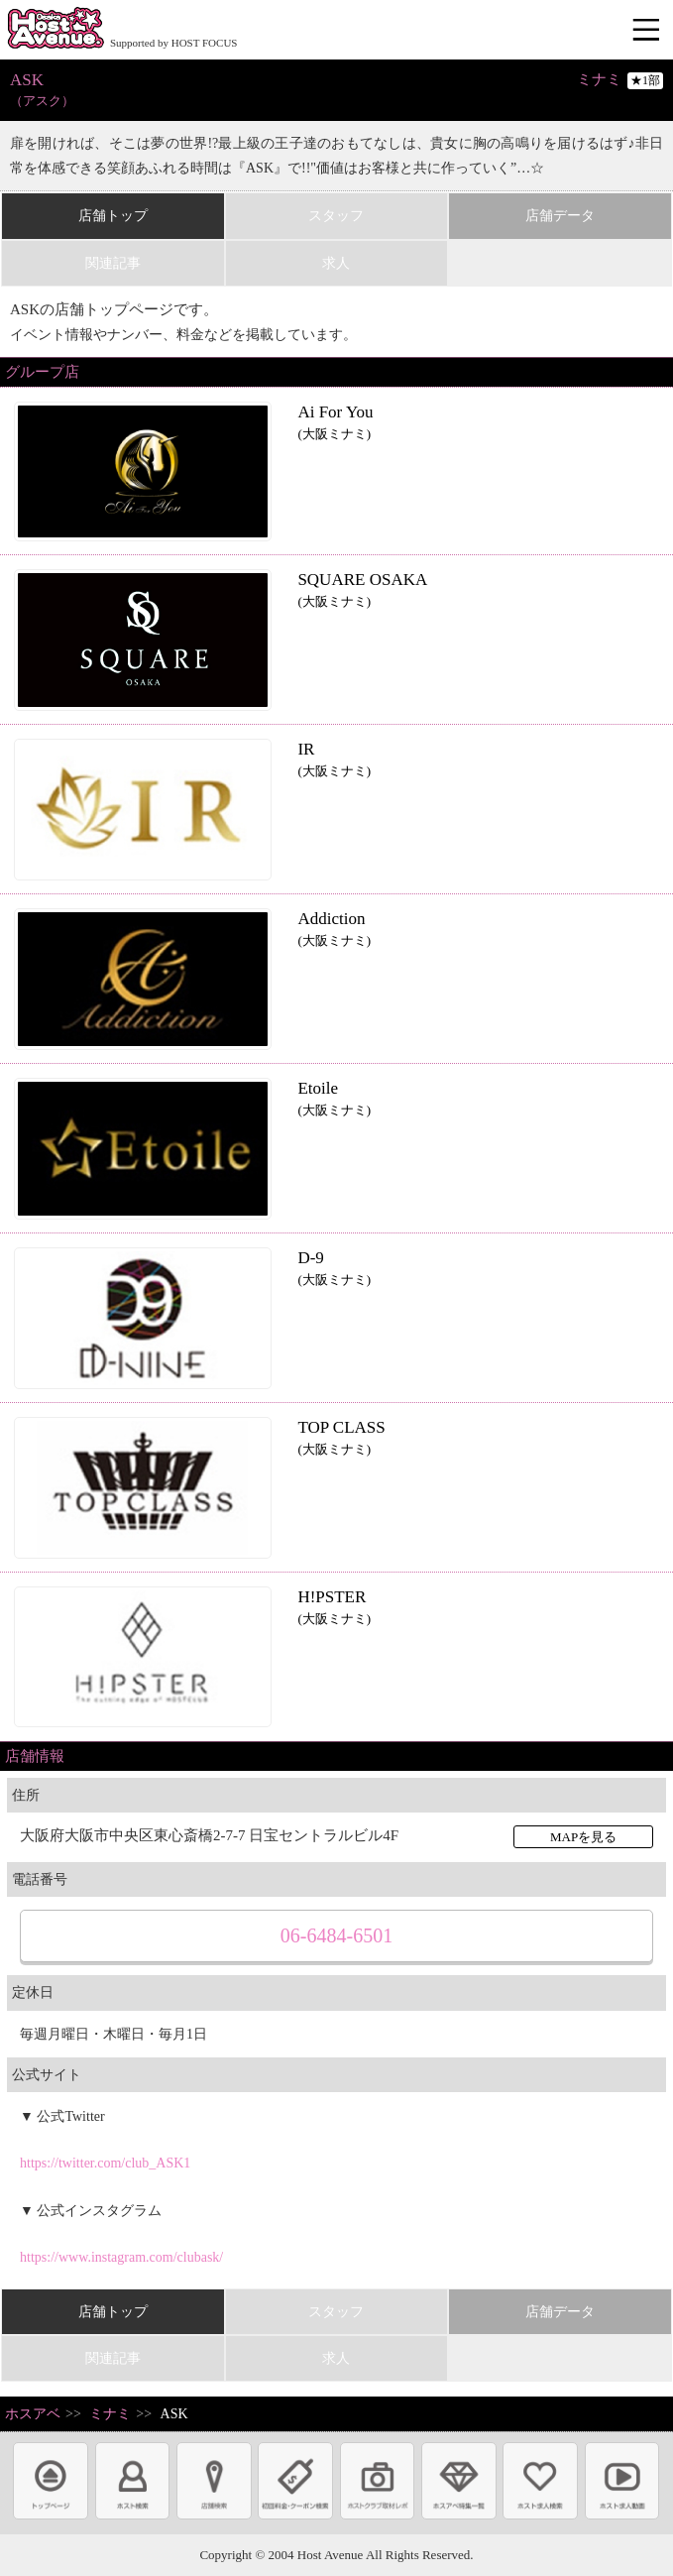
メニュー (648, 31)
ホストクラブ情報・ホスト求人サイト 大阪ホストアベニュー (55, 30)
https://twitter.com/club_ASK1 (105, 2163)
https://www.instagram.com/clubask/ (121, 2257)
